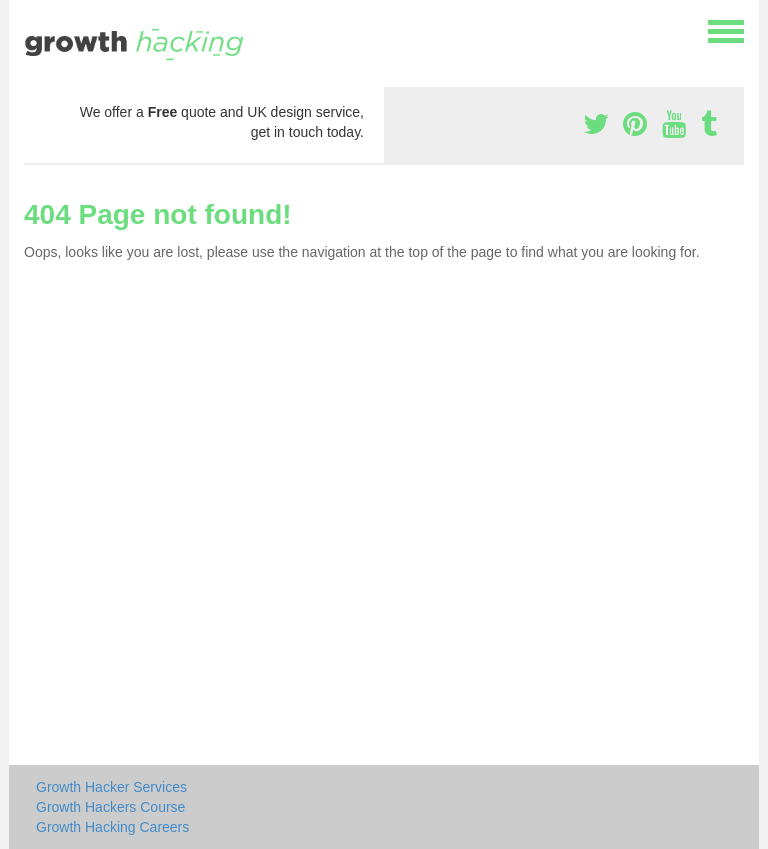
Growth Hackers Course (110, 807)
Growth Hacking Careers (112, 827)
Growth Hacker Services (111, 787)
